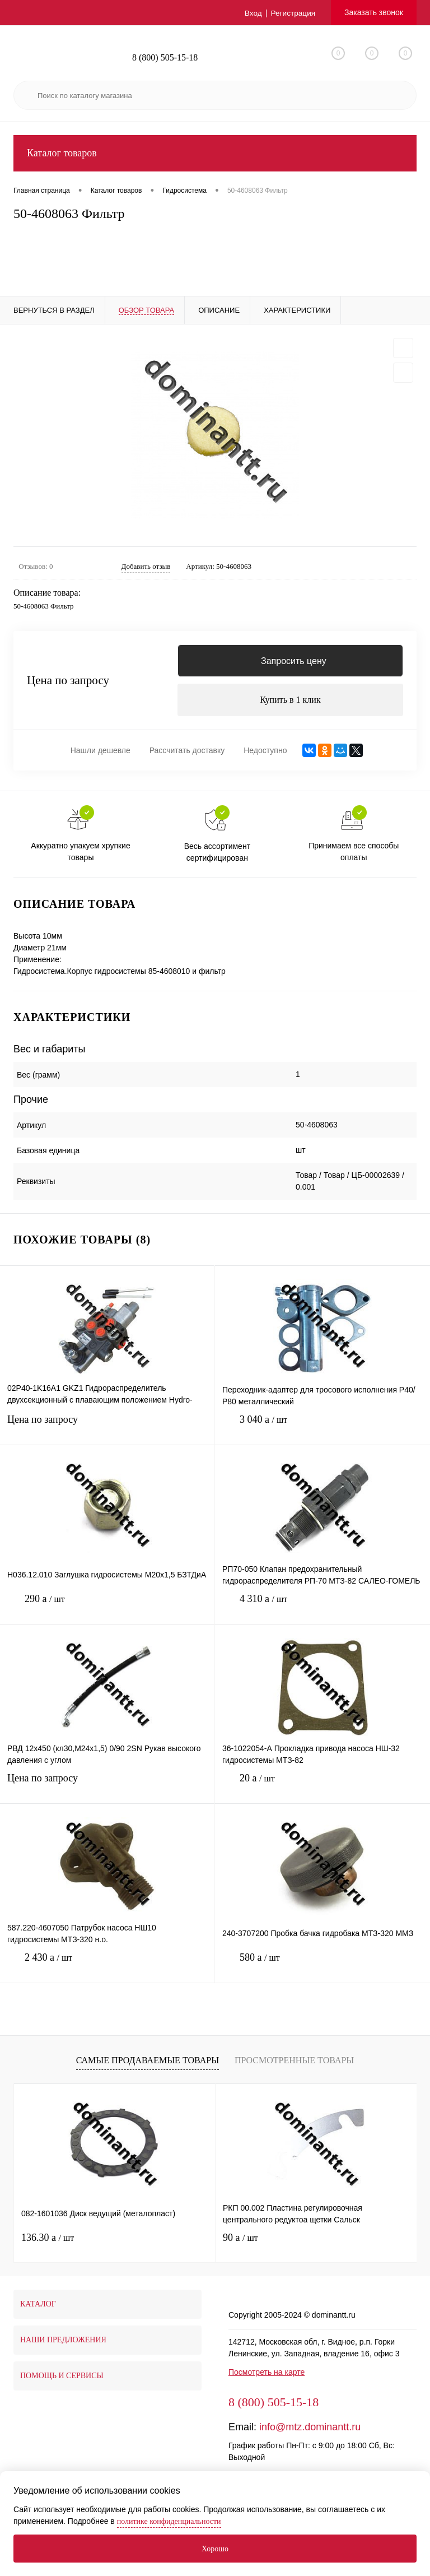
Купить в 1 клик (290, 701)
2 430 (107, 1968)
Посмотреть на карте (266, 2374)
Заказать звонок (373, 12)
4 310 (322, 1609)
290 (107, 1609)
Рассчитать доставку (187, 752)
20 (322, 1789)
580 (322, 1968)
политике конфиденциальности (169, 2521)
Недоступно (265, 752)
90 (240, 2239)
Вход (252, 12)
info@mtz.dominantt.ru (310, 2429)
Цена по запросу (68, 682)
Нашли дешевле (100, 752)
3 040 (322, 1430)
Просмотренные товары (294, 2062)
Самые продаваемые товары (147, 2062)
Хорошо (215, 2549)
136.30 (47, 2239)
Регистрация (292, 12)
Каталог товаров (215, 153)
